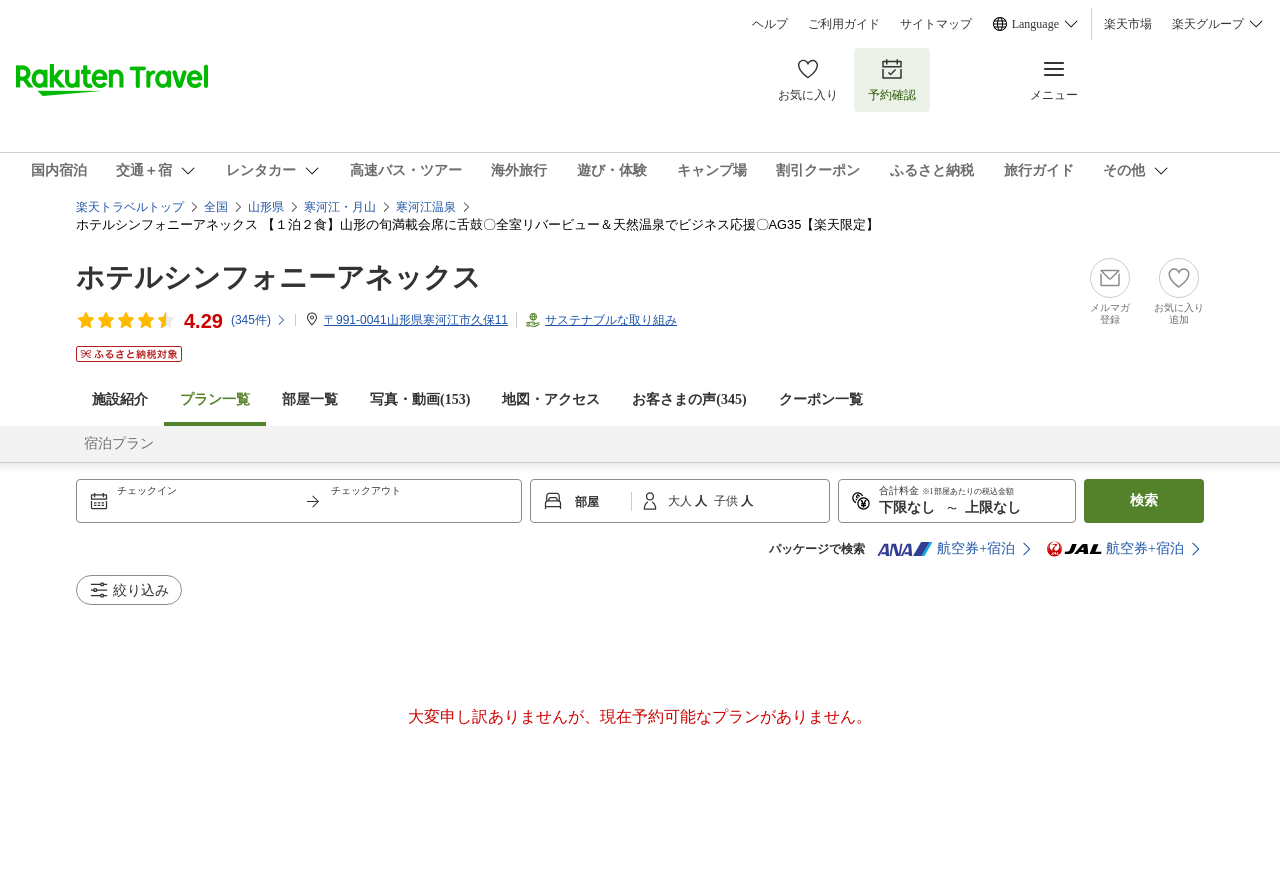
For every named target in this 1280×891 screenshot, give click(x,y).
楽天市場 (1128, 24)
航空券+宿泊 (946, 549)
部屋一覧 (310, 399)
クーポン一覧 (821, 399)
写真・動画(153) (420, 399)
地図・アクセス (551, 399)
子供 (727, 501)
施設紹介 (120, 399)
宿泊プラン (119, 443)
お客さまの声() (689, 399)
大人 (681, 501)
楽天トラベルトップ (130, 207)
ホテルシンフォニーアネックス (278, 277)
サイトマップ (936, 24)
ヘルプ (770, 24)
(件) (259, 320)
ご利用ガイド (844, 24)
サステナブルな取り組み (611, 320)
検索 (1144, 500)
